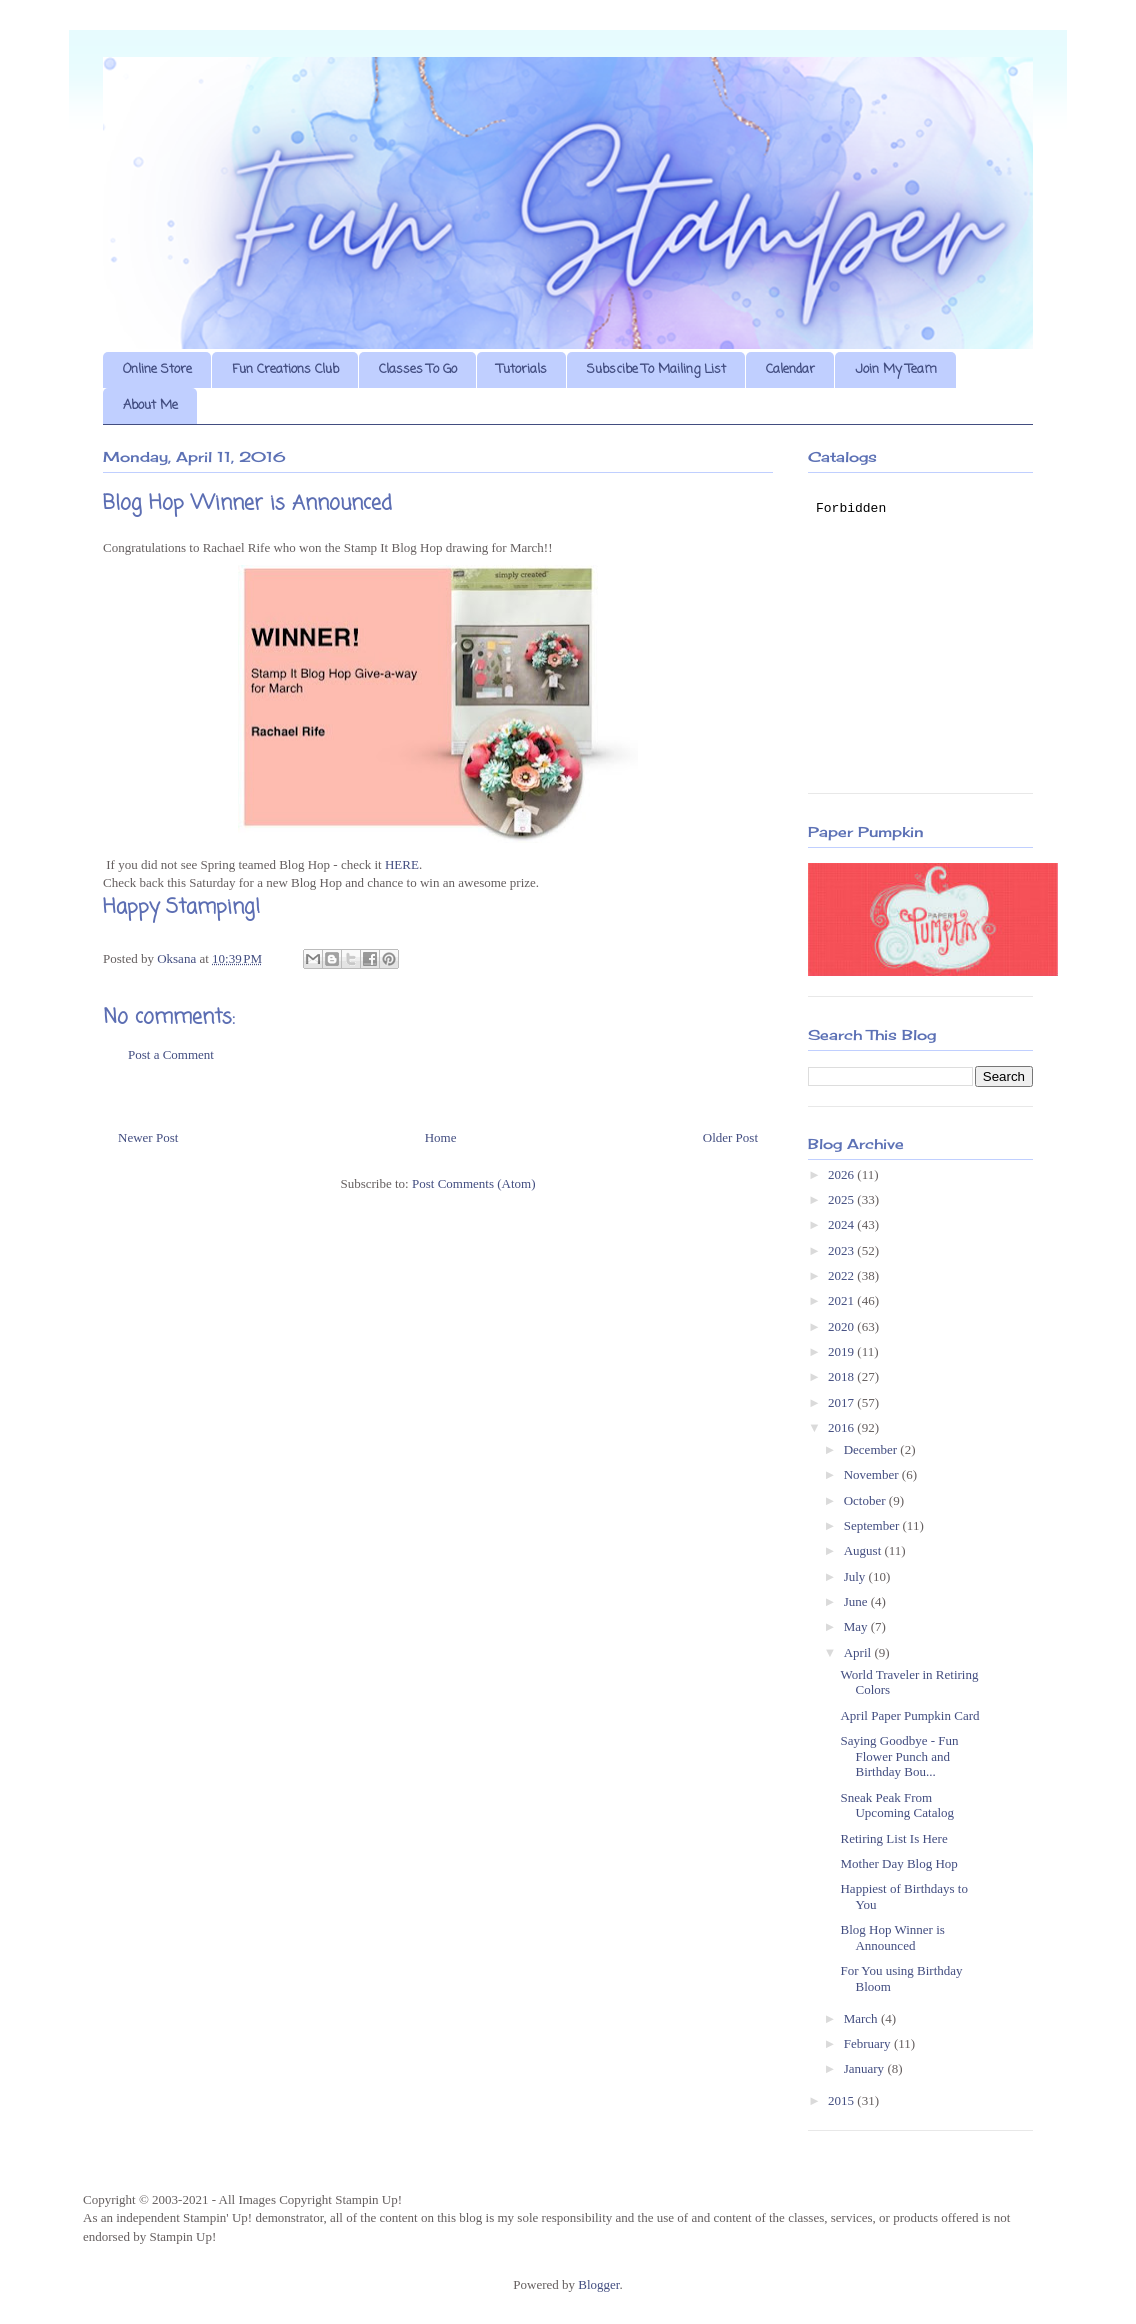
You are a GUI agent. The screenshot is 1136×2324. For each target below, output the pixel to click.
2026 (842, 1174)
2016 (842, 1427)
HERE (402, 864)
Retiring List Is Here (893, 1838)
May (857, 1626)
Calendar (790, 369)
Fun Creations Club (285, 369)
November (873, 1474)
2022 (842, 1275)
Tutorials (522, 369)
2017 (842, 1402)
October (866, 1500)
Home (441, 1137)
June (857, 1601)
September (873, 1525)
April (859, 1652)
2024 (842, 1224)
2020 (842, 1326)
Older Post (730, 1137)
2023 (842, 1250)
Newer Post (148, 1137)
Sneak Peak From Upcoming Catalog (897, 1805)
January (866, 2068)
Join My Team (896, 369)
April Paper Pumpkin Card (909, 1715)
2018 (842, 1376)
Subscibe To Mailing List (656, 369)
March (862, 2018)
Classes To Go (418, 369)
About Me (150, 405)
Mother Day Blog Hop (898, 1863)
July (856, 1576)
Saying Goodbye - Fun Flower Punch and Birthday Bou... (899, 1756)
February (869, 2043)
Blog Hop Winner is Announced (892, 1937)
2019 (842, 1351)
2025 (842, 1199)
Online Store (157, 369)
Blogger (598, 2284)
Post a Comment (171, 1054)
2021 (842, 1300)
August (864, 1550)
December (872, 1449)
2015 (842, 2100)
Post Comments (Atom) (474, 1183)
